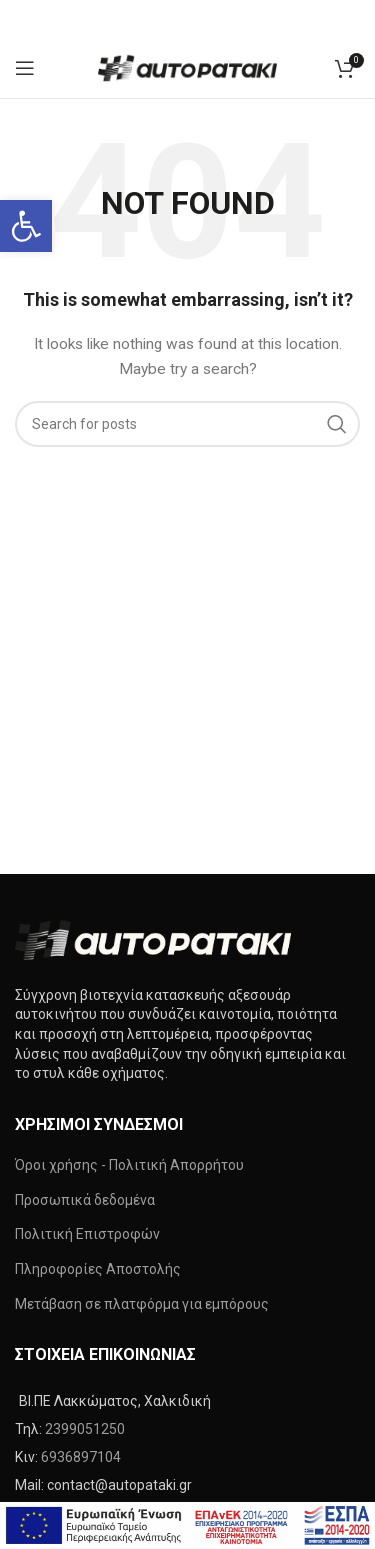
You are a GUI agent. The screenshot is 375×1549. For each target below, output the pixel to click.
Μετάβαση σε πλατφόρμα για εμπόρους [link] (142, 1304)
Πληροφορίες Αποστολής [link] (98, 1269)
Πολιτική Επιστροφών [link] (87, 1234)
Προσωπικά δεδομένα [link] (85, 1200)
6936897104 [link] (81, 1457)
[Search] (187, 424)
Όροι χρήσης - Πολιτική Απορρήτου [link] (129, 1165)
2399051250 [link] (85, 1429)
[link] (26, 226)
